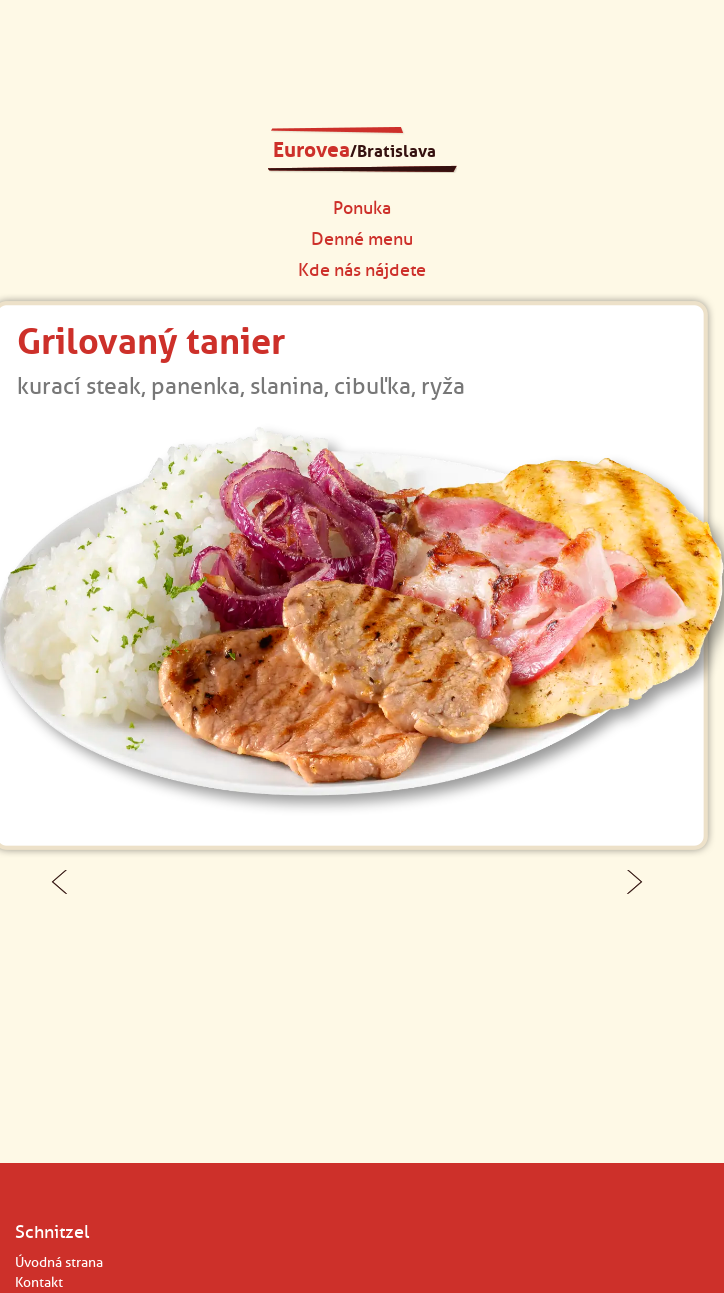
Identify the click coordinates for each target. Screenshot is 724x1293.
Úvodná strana (59, 1262)
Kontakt (39, 1282)
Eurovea (354, 150)
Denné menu (362, 238)
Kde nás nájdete (362, 269)
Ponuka (362, 207)
